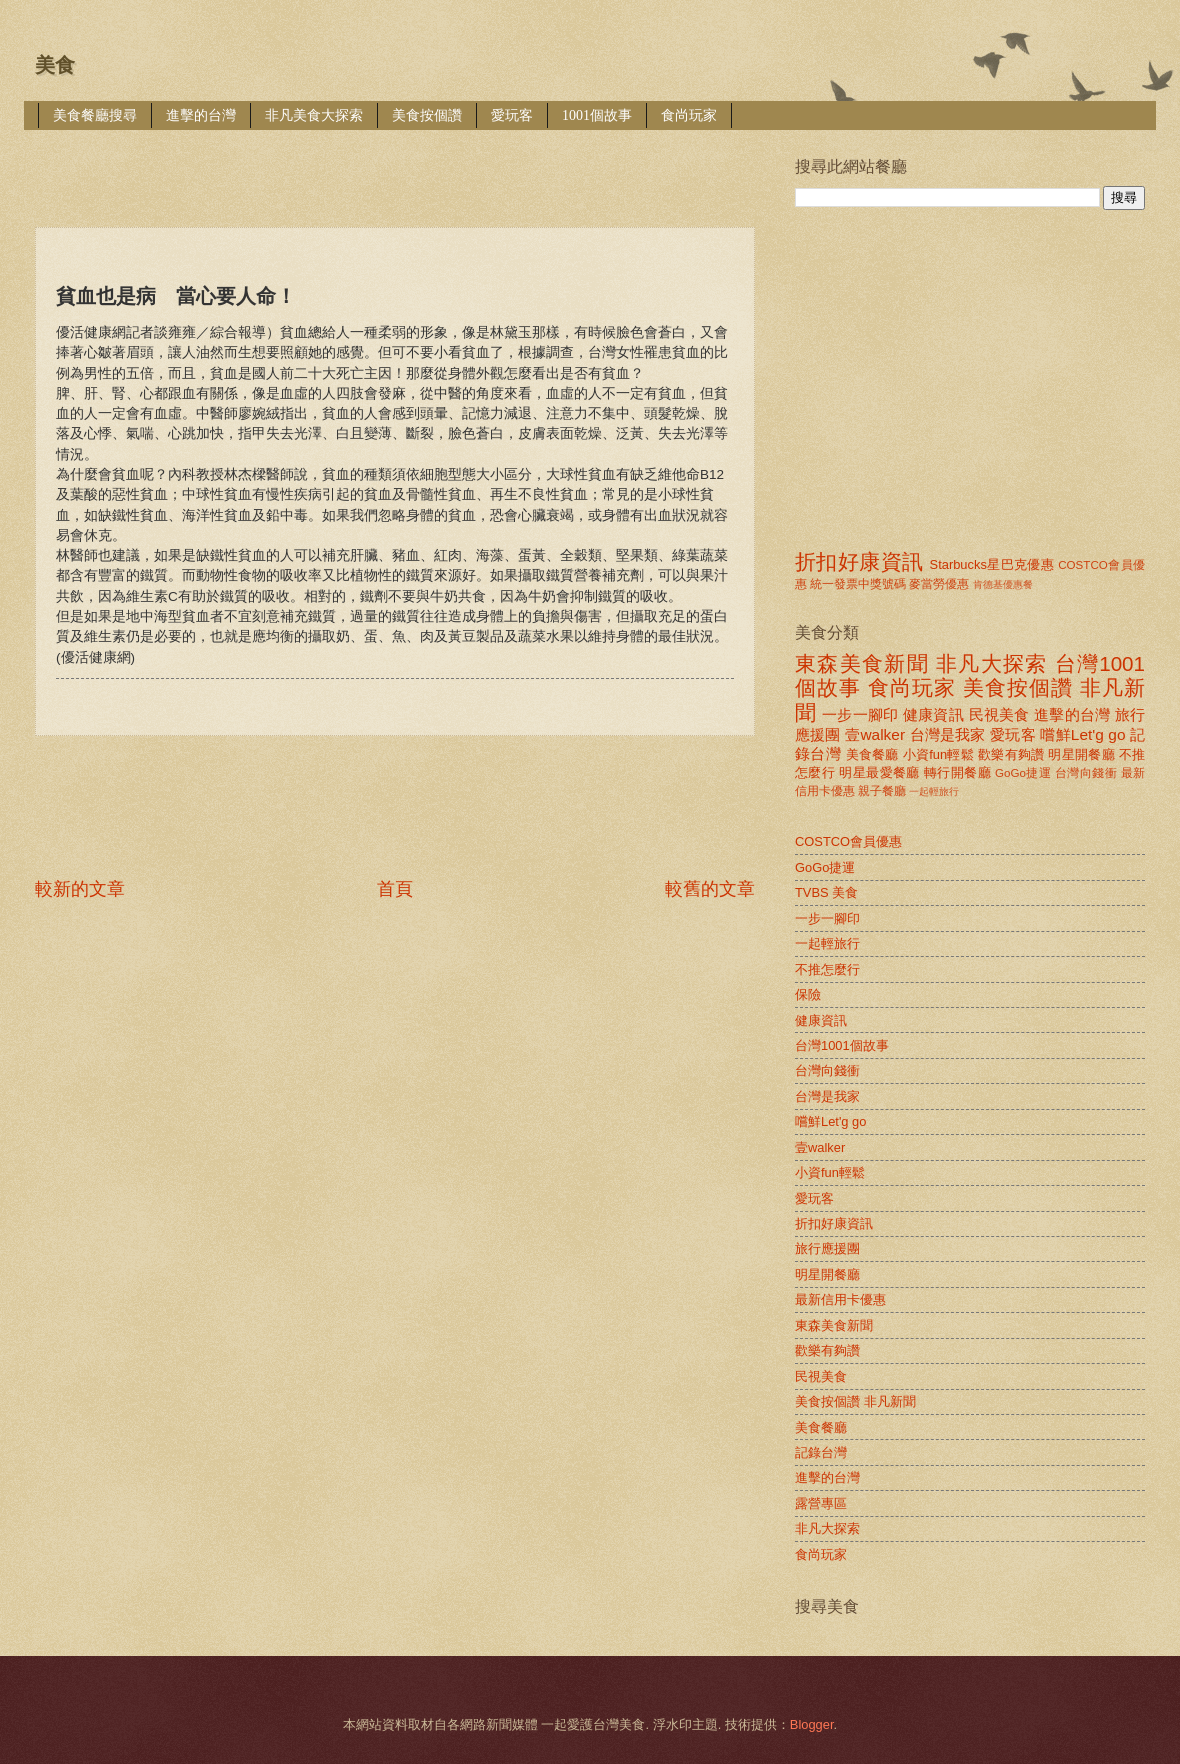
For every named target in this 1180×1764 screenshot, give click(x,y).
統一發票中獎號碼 (858, 584)
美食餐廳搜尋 (95, 115)
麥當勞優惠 (939, 584)
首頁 (395, 889)
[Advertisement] (399, 164)
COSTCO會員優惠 (848, 841)
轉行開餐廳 (957, 772)
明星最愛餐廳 (879, 772)
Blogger (812, 1724)
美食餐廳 (872, 754)
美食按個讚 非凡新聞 (855, 1401)
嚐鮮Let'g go (1082, 734)
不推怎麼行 (827, 969)
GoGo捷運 (1023, 773)
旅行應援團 (827, 1248)
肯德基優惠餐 (1003, 584)
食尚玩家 (689, 115)
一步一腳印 (860, 714)
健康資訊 (933, 714)
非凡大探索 (992, 663)
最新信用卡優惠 (840, 1299)
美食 (55, 65)
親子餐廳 (882, 791)
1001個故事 (597, 115)
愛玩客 (512, 115)
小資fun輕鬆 (938, 754)
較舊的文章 (710, 889)
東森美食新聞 (862, 663)
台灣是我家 (948, 734)
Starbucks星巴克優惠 (992, 564)
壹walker (875, 734)
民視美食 (999, 714)
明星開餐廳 (1081, 754)
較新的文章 (80, 889)
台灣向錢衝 (1086, 773)
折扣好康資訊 (859, 561)
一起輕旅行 (934, 791)
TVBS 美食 (826, 892)
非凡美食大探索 (314, 115)
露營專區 (821, 1503)
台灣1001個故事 (842, 1045)
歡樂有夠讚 (1011, 754)
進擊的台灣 (201, 115)
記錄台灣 (821, 1452)
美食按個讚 (427, 115)
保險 (808, 994)
